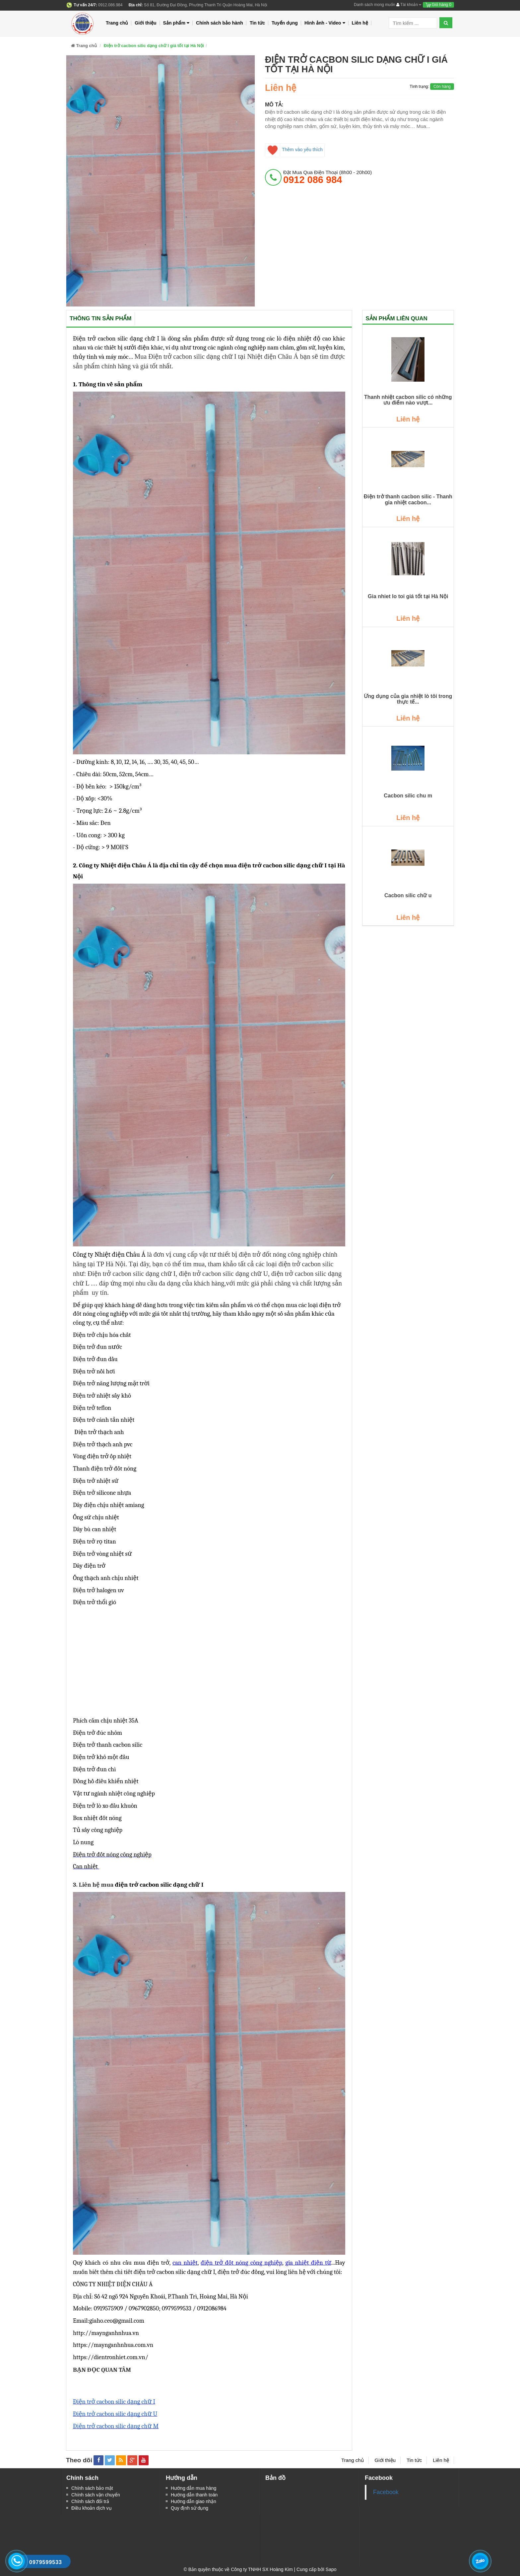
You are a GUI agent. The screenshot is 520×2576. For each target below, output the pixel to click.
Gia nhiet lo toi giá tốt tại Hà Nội (408, 596)
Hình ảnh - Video (324, 23)
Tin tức (257, 23)
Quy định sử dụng (189, 2508)
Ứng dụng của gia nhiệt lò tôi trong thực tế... (408, 699)
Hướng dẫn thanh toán (194, 2494)
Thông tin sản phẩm (100, 318)
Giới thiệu (145, 23)
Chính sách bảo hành (219, 23)
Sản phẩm (176, 23)
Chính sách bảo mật (92, 2488)
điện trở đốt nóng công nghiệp (241, 2262)
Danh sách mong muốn (374, 4)
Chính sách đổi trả (90, 2501)
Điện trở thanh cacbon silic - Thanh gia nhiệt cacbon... (408, 499)
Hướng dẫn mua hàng (193, 2488)
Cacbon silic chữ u (408, 895)
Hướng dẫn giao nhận (193, 2501)
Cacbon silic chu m (408, 795)
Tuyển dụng (285, 23)
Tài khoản (409, 4)
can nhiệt (185, 2262)
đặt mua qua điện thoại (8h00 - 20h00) (327, 177)
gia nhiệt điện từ (308, 2262)
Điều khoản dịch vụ (91, 2508)
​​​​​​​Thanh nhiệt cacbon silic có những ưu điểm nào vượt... (408, 400)
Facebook (386, 2492)
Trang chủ (117, 23)
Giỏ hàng (438, 4)
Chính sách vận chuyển (95, 2494)
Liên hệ (360, 23)
